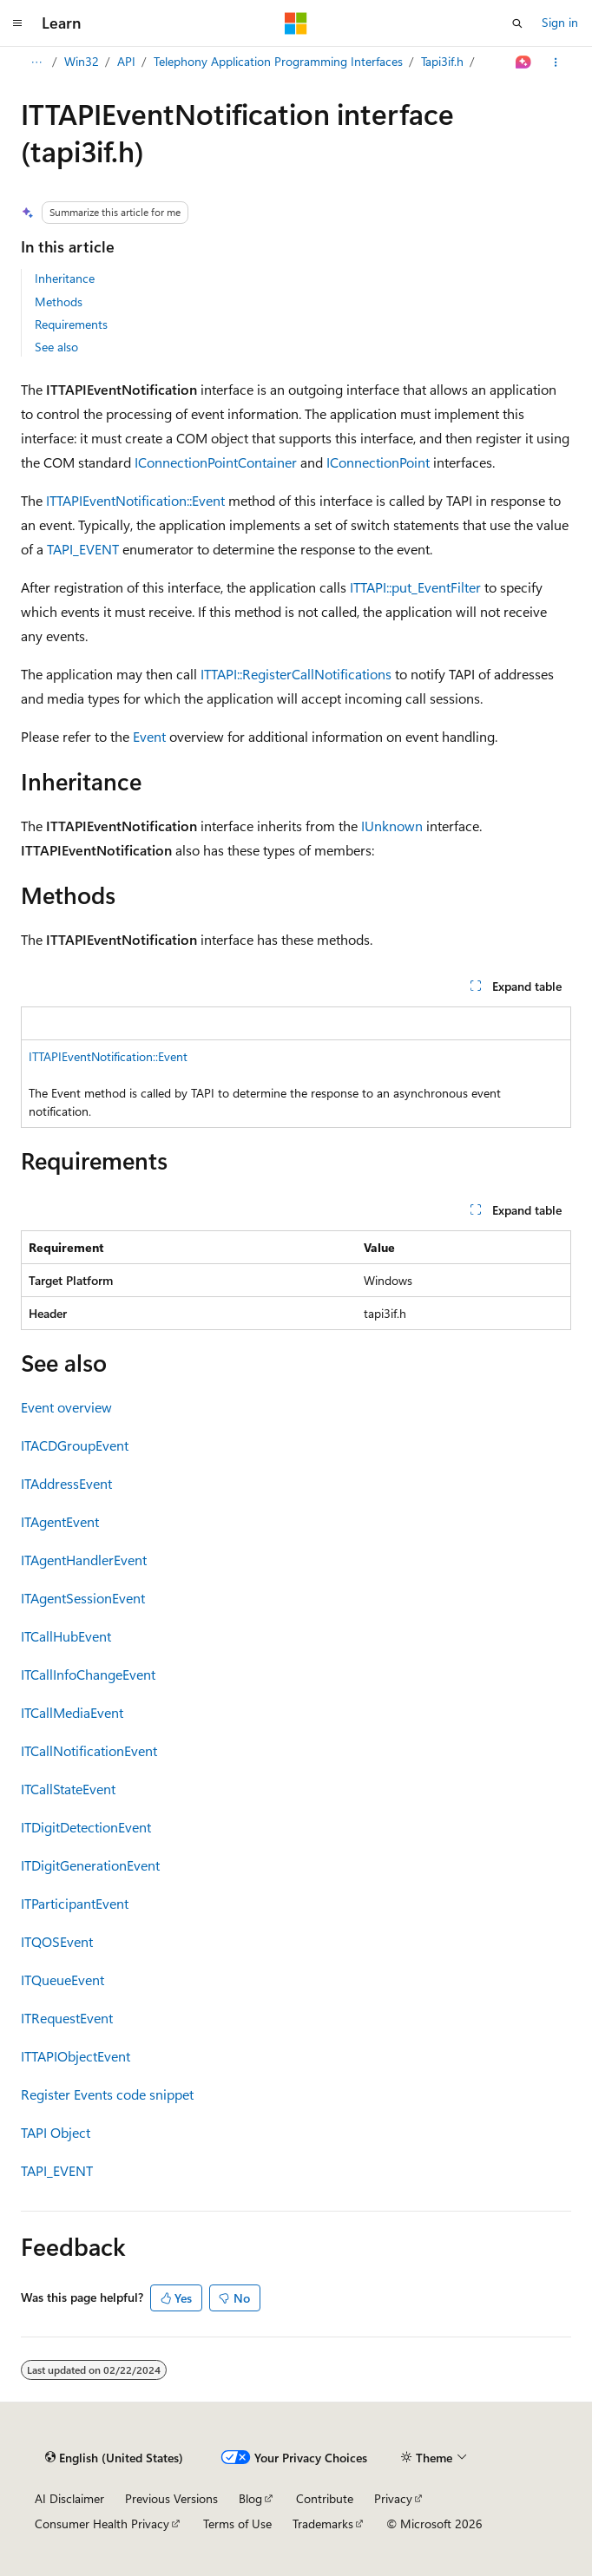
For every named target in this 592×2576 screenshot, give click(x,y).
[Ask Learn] (524, 62)
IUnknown (392, 825)
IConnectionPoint (378, 462)
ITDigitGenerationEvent (90, 1865)
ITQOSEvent (57, 1941)
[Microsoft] (296, 23)
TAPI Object (55, 2132)
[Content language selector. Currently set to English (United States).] (114, 2458)
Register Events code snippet (107, 2094)
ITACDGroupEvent (74, 1445)
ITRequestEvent (67, 2018)
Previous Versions (171, 2498)
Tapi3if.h (442, 61)
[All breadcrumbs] (36, 62)
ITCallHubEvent (66, 1636)
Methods (58, 301)
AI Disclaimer (69, 2498)
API (126, 61)
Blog (250, 2498)
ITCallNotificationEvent (89, 1750)
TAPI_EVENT (83, 549)
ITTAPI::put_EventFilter (415, 587)
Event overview (66, 1407)
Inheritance (65, 278)
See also (56, 346)
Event (149, 736)
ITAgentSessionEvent (83, 1598)
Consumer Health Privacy (102, 2523)
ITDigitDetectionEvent (86, 1827)
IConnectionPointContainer (216, 462)
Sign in (560, 22)
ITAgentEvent (60, 1521)
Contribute (324, 2498)
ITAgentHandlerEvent (84, 1559)
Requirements (71, 324)
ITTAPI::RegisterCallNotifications (296, 674)
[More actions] (556, 62)
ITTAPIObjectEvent (75, 2056)
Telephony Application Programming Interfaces (278, 61)
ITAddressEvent (66, 1483)
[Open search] (517, 23)
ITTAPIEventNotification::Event (135, 500)
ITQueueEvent (62, 1979)
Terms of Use (237, 2523)
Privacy (393, 2498)
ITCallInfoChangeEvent (88, 1674)
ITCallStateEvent (68, 1789)
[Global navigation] (17, 23)
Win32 (81, 61)
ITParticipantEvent (74, 1903)
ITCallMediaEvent (72, 1712)
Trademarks (323, 2523)
